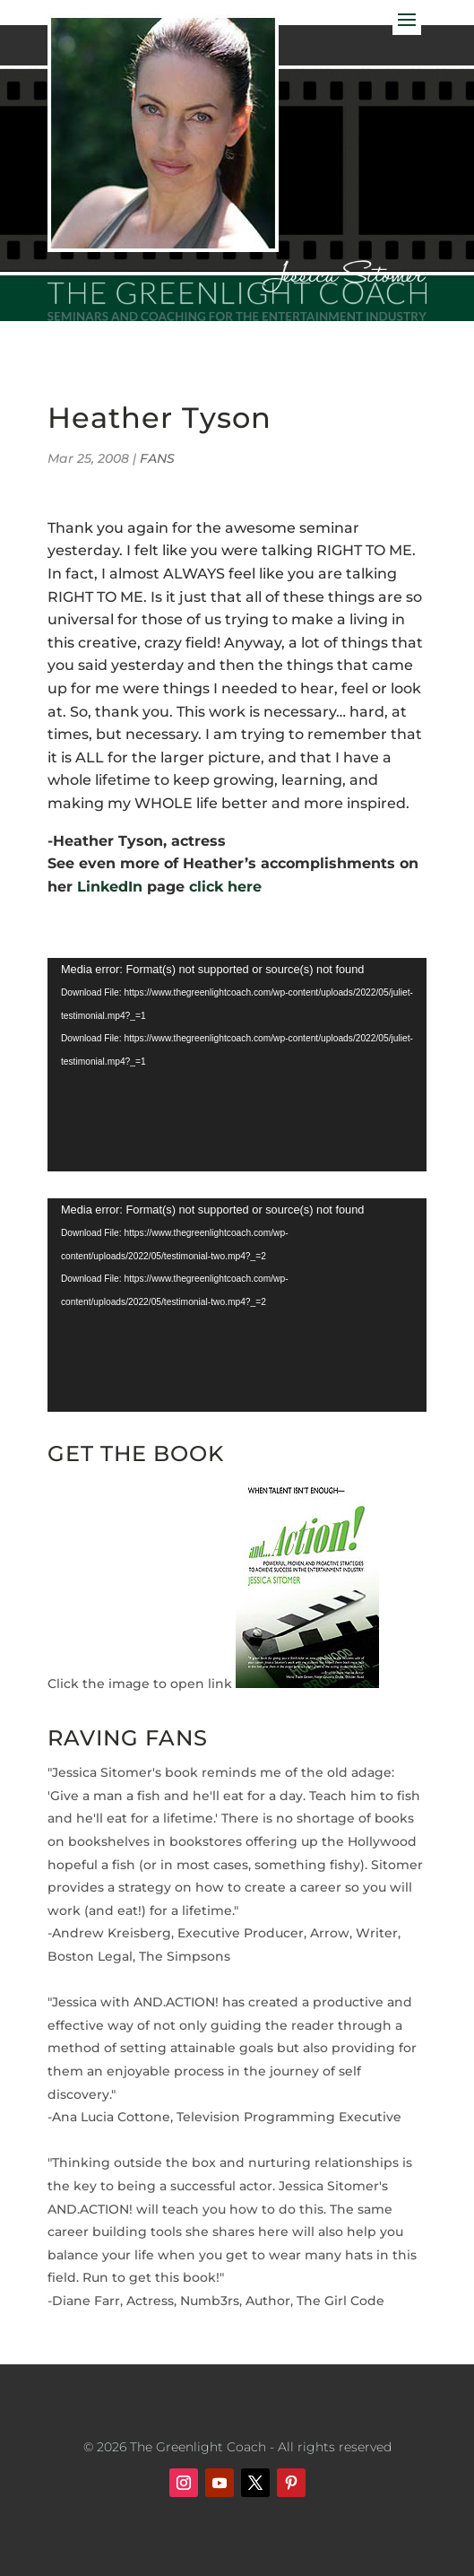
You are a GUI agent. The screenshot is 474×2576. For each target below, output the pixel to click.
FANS (157, 458)
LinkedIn (109, 886)
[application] (237, 1064)
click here (227, 886)
